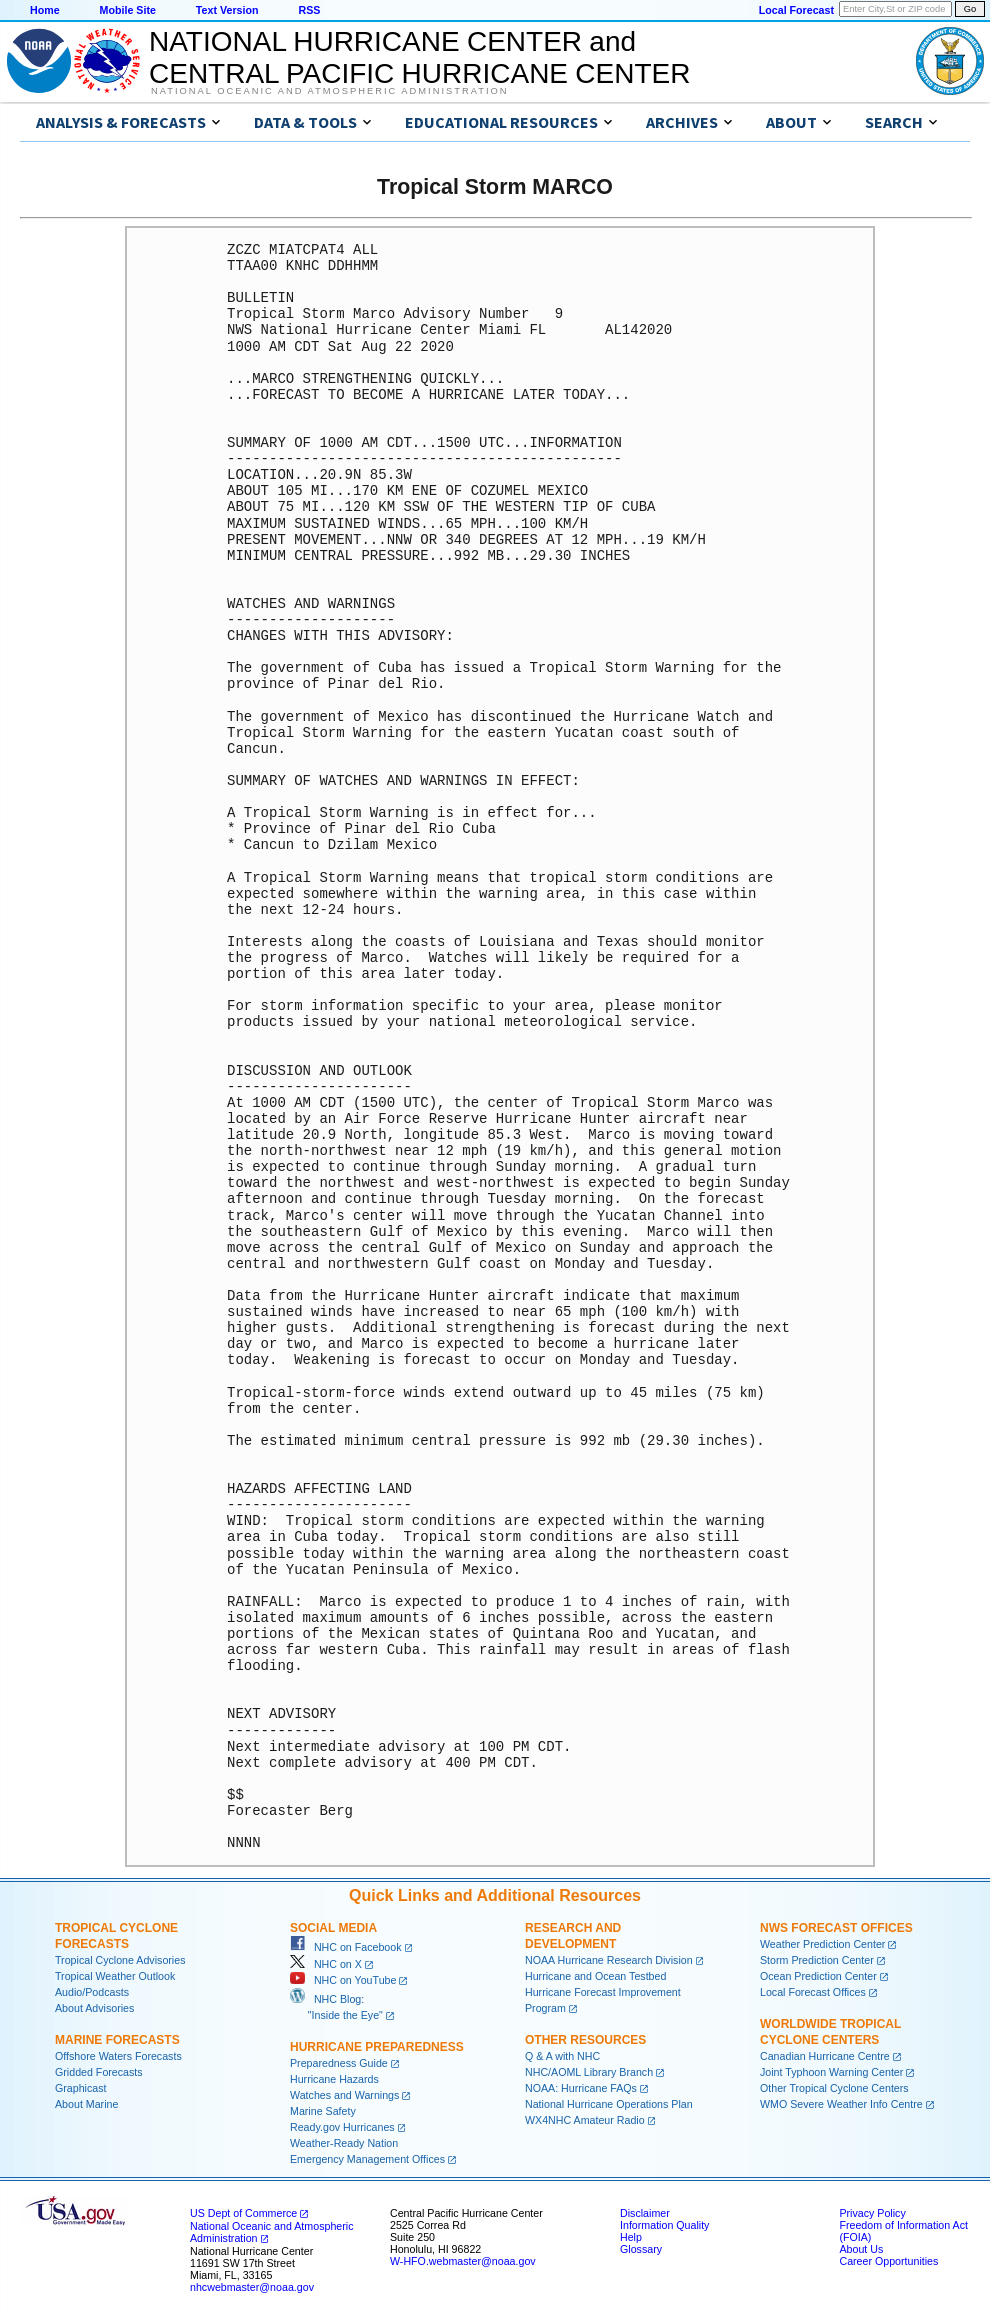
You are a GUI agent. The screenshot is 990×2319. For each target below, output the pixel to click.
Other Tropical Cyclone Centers (834, 2088)
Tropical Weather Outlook (115, 1976)
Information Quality (664, 2225)
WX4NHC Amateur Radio (585, 2120)
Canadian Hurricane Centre (825, 2056)
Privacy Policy (872, 2213)
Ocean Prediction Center (818, 1976)
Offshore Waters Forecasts (118, 2056)
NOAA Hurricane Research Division (609, 1960)
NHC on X (326, 1964)
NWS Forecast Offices (836, 1928)
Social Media (333, 1928)
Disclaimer (645, 2213)
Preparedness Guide (339, 2063)
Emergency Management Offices (367, 2159)
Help (631, 2237)
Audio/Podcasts (92, 1992)
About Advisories (94, 2008)
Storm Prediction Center (817, 1960)
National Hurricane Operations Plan (609, 2104)
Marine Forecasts (117, 2040)
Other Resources (585, 2040)
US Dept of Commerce (243, 2213)
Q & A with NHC (562, 2056)
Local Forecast (796, 10)
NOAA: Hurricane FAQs (581, 2088)
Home (45, 10)
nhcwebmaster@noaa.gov (252, 2287)
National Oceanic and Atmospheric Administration (329, 91)
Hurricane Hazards (334, 2079)
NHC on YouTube (343, 1980)
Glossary (641, 2249)
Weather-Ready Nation (344, 2143)
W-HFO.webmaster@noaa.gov (463, 2261)
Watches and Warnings (344, 2095)
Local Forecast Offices (813, 1992)
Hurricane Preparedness (377, 2047)
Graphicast (81, 2088)
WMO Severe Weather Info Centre (841, 2104)
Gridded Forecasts (99, 2072)
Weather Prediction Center (822, 1944)
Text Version (227, 10)
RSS (309, 10)
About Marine (86, 2104)
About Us (861, 2249)
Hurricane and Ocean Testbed (595, 1976)
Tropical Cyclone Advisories (120, 1960)
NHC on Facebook (346, 1947)
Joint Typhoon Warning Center (831, 2072)
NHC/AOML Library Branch (589, 2072)
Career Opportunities (888, 2261)
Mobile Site (128, 10)
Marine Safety (323, 2111)
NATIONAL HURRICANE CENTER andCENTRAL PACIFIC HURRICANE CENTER (419, 57)
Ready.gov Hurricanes (342, 2127)
